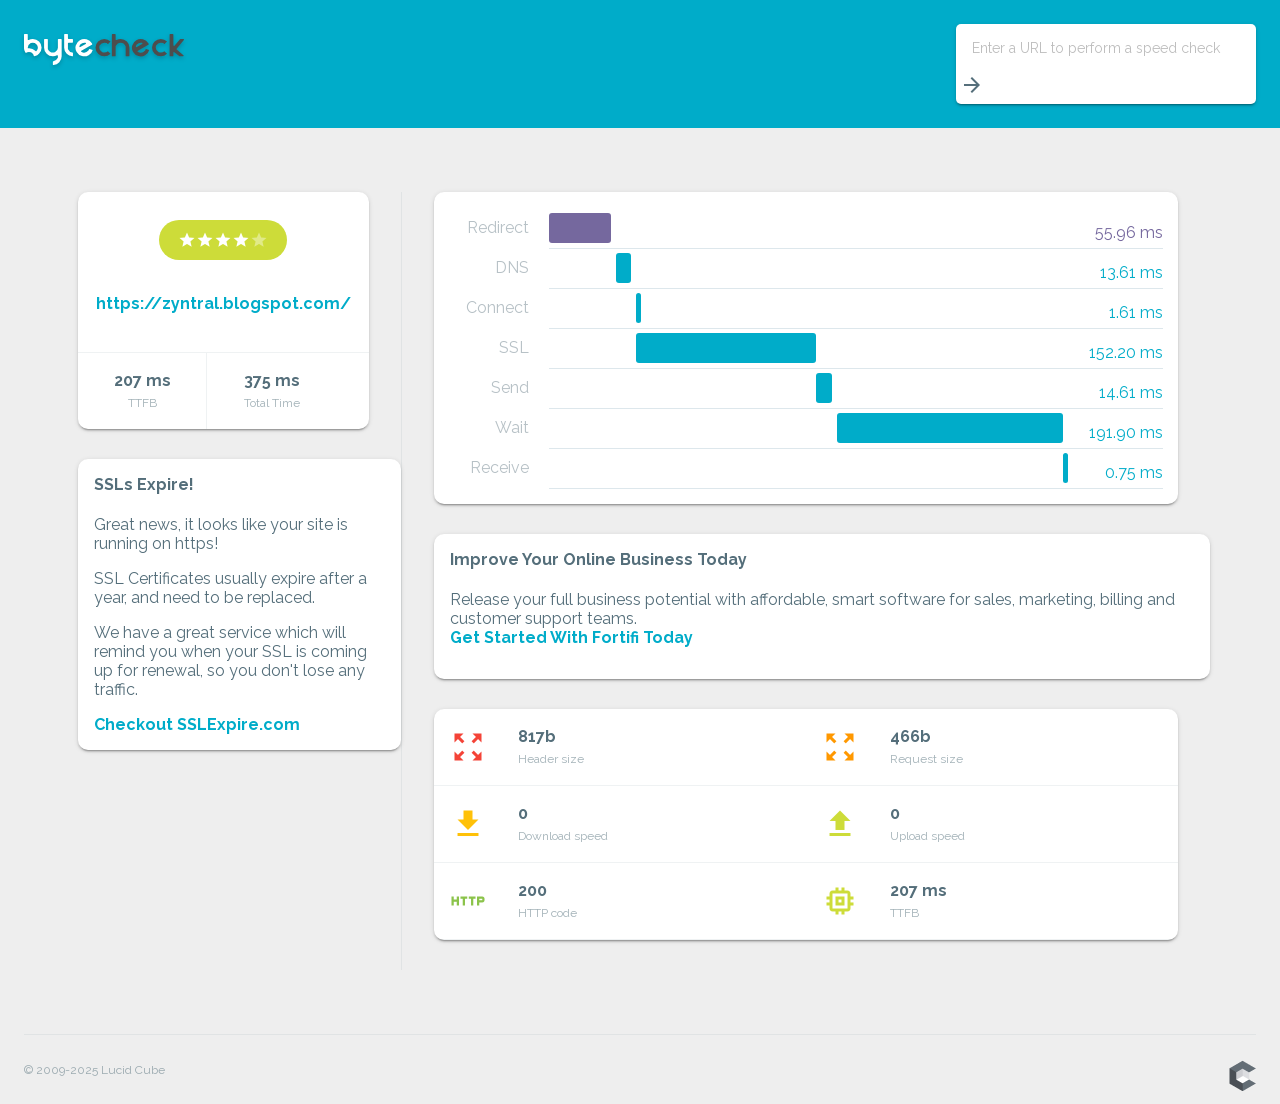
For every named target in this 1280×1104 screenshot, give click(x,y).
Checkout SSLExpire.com (197, 724)
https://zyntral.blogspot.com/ (223, 303)
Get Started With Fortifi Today (571, 637)
